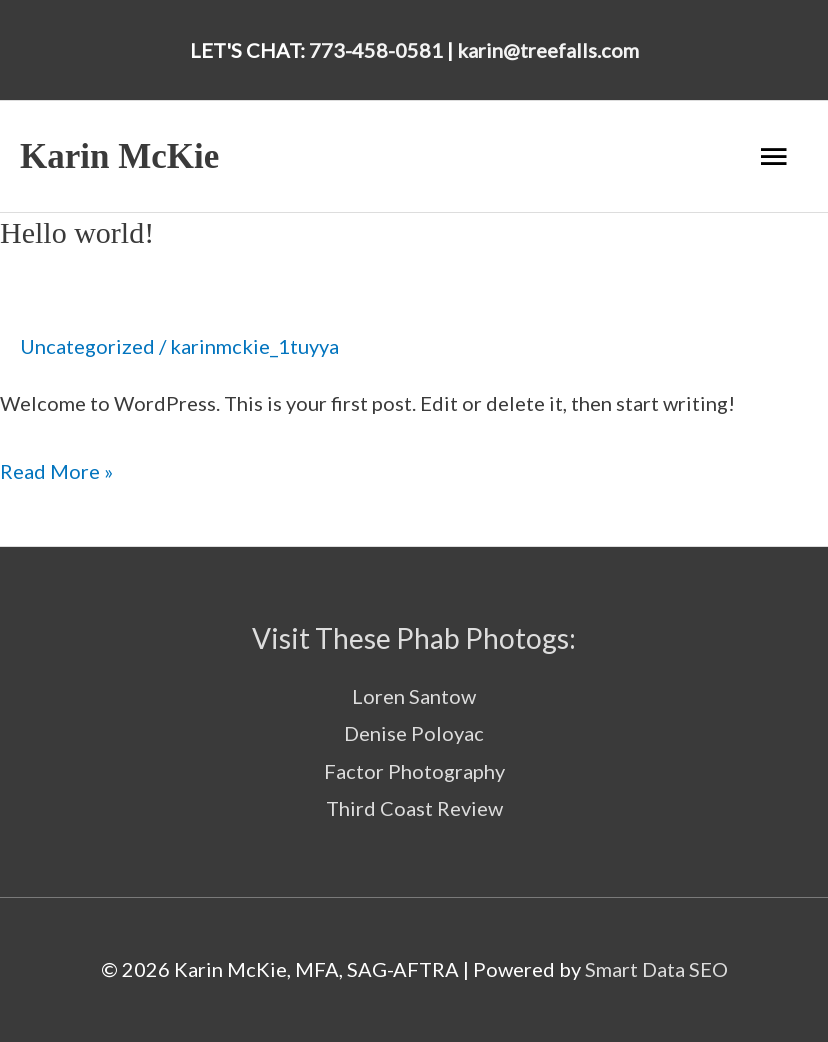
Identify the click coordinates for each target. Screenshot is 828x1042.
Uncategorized (87, 346)
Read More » (56, 468)
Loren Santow (414, 696)
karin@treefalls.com (548, 50)
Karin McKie (119, 156)
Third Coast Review (414, 808)
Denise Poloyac (414, 733)
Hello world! (77, 232)
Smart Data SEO (656, 969)
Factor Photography (414, 771)
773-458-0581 (376, 50)
